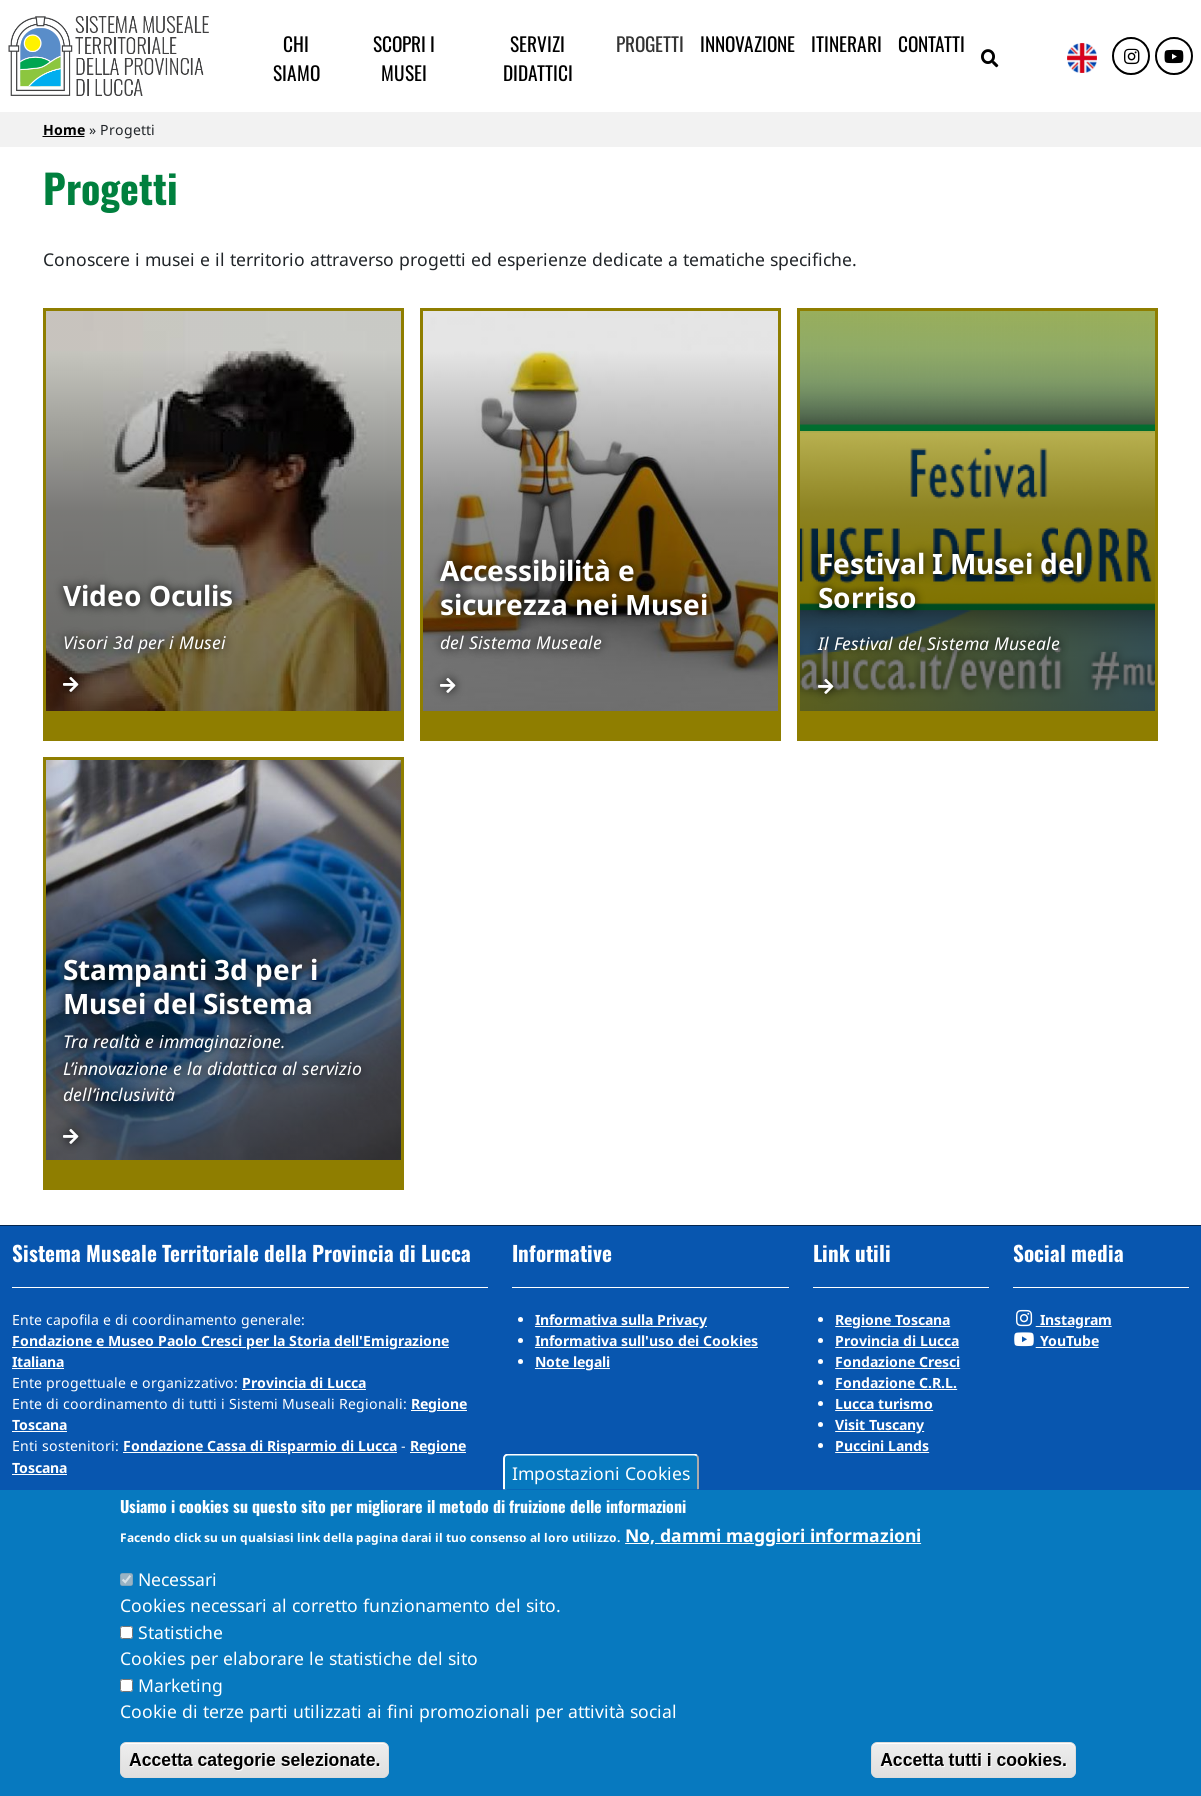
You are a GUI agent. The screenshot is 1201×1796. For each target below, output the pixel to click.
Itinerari (846, 43)
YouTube (1056, 1340)
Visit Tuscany (879, 1424)
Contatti (931, 43)
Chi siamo (296, 58)
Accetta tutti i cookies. (973, 1760)
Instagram (1062, 1319)
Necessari (177, 1579)
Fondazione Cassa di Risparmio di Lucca (260, 1445)
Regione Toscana (892, 1319)
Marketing (180, 1685)
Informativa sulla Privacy (621, 1319)
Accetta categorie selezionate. (254, 1760)
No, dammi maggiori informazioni (773, 1535)
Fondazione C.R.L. (896, 1382)
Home (64, 129)
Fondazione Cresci (897, 1361)
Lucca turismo (884, 1403)
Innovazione (747, 43)
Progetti (650, 43)
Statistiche (180, 1632)
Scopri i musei (404, 58)
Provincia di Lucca (304, 1382)
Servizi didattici (538, 58)
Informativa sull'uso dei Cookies (646, 1340)
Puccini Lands (882, 1445)
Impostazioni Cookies (601, 1472)
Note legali (572, 1361)
